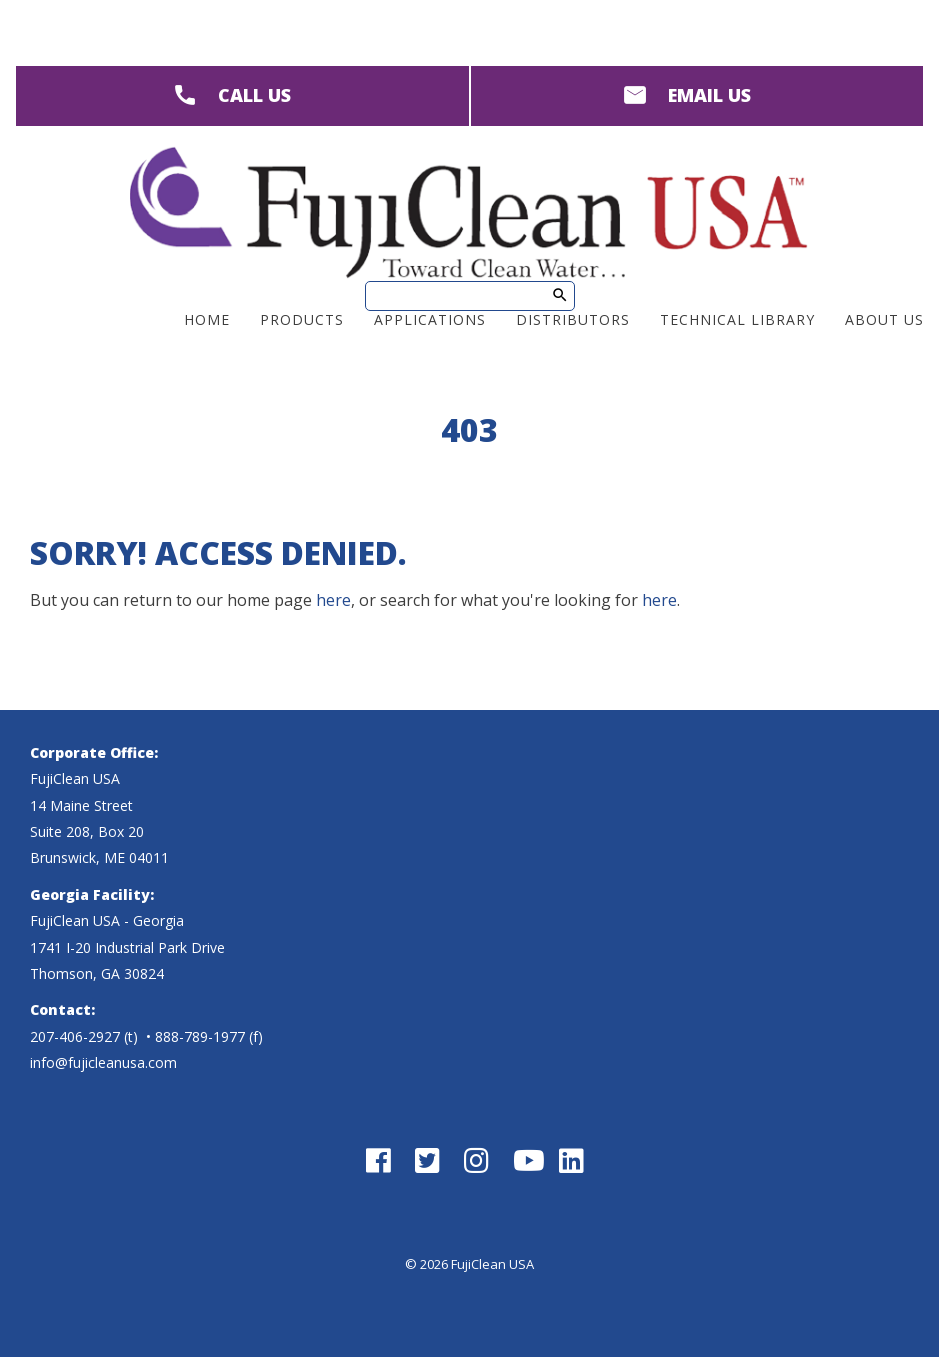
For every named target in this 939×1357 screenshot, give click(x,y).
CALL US (254, 95)
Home (207, 319)
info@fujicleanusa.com (103, 1062)
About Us (884, 319)
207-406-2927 (75, 1036)
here (333, 600)
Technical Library (737, 319)
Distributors (573, 319)
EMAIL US (709, 95)
